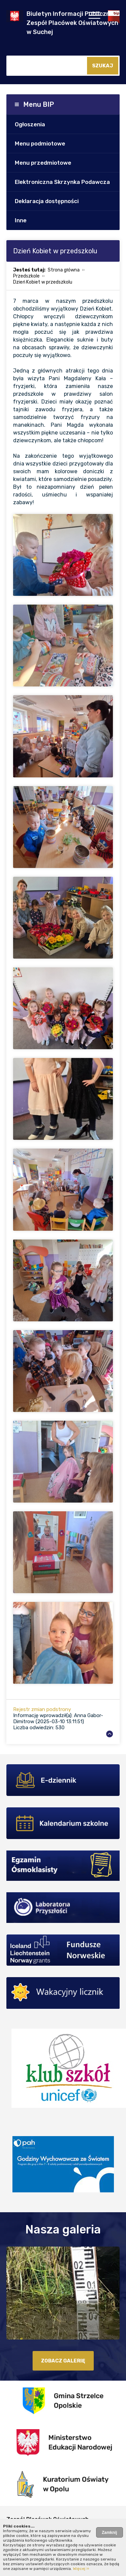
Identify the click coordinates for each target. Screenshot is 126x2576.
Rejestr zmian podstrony (42, 1709)
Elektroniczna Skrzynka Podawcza (62, 182)
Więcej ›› (81, 2568)
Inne (21, 220)
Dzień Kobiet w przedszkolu (42, 282)
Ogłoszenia (30, 124)
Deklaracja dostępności (47, 201)
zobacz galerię (63, 2361)
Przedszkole (26, 276)
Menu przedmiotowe (43, 162)
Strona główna (64, 270)
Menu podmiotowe (40, 143)
